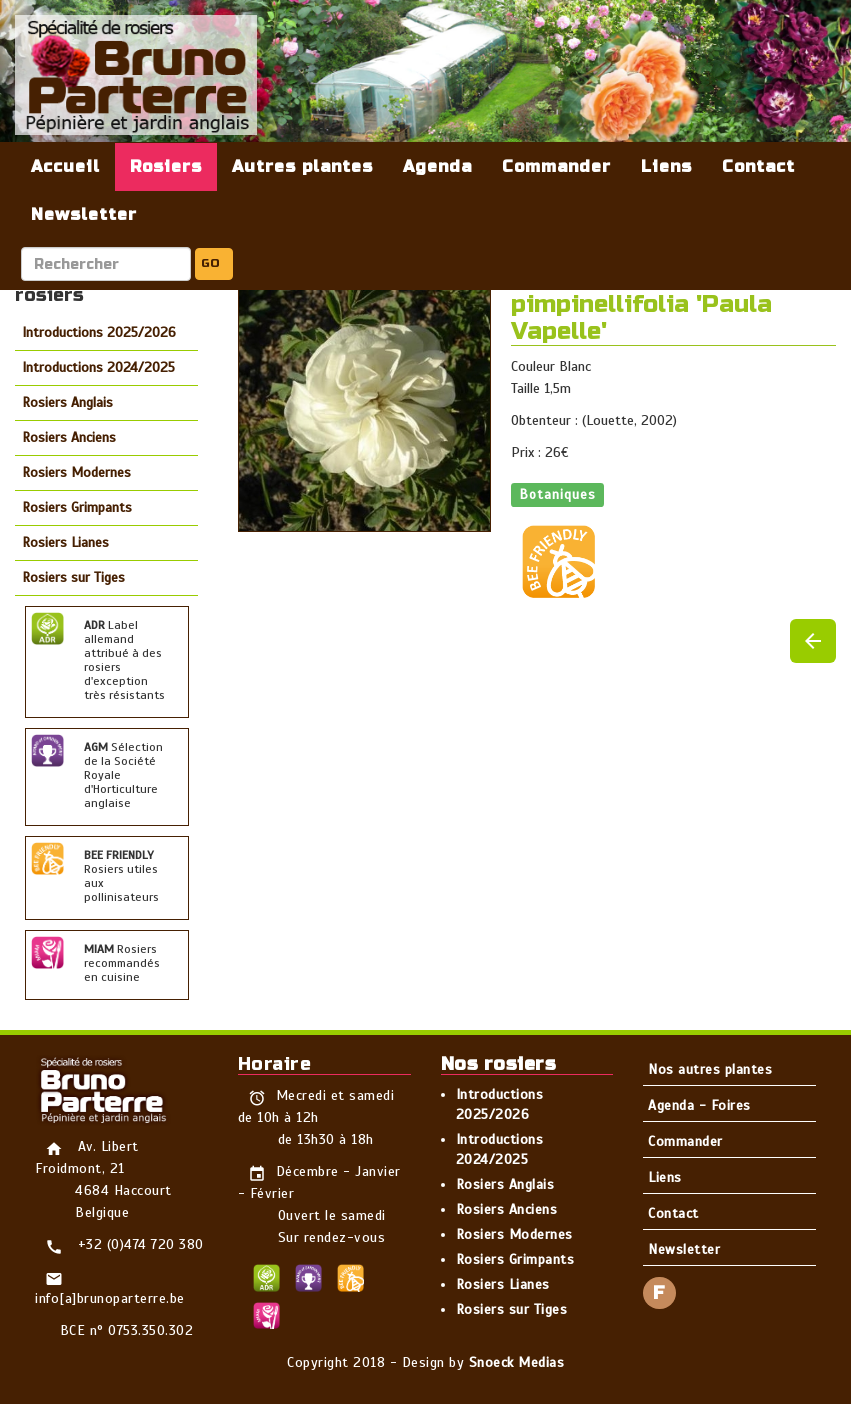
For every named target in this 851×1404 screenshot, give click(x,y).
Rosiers (166, 166)
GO (210, 263)
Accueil (65, 166)
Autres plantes (302, 166)
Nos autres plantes (710, 1069)
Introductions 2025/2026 (99, 332)
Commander (556, 166)
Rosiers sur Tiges (73, 577)
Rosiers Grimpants (77, 507)
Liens (666, 166)
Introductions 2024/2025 (98, 367)
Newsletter (84, 214)
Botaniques (558, 494)
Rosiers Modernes (76, 472)
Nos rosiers (499, 1064)
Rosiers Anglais (67, 402)
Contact (758, 166)
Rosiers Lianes (65, 542)
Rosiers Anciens (69, 437)
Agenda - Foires (699, 1105)
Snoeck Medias (517, 1362)
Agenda (437, 166)
